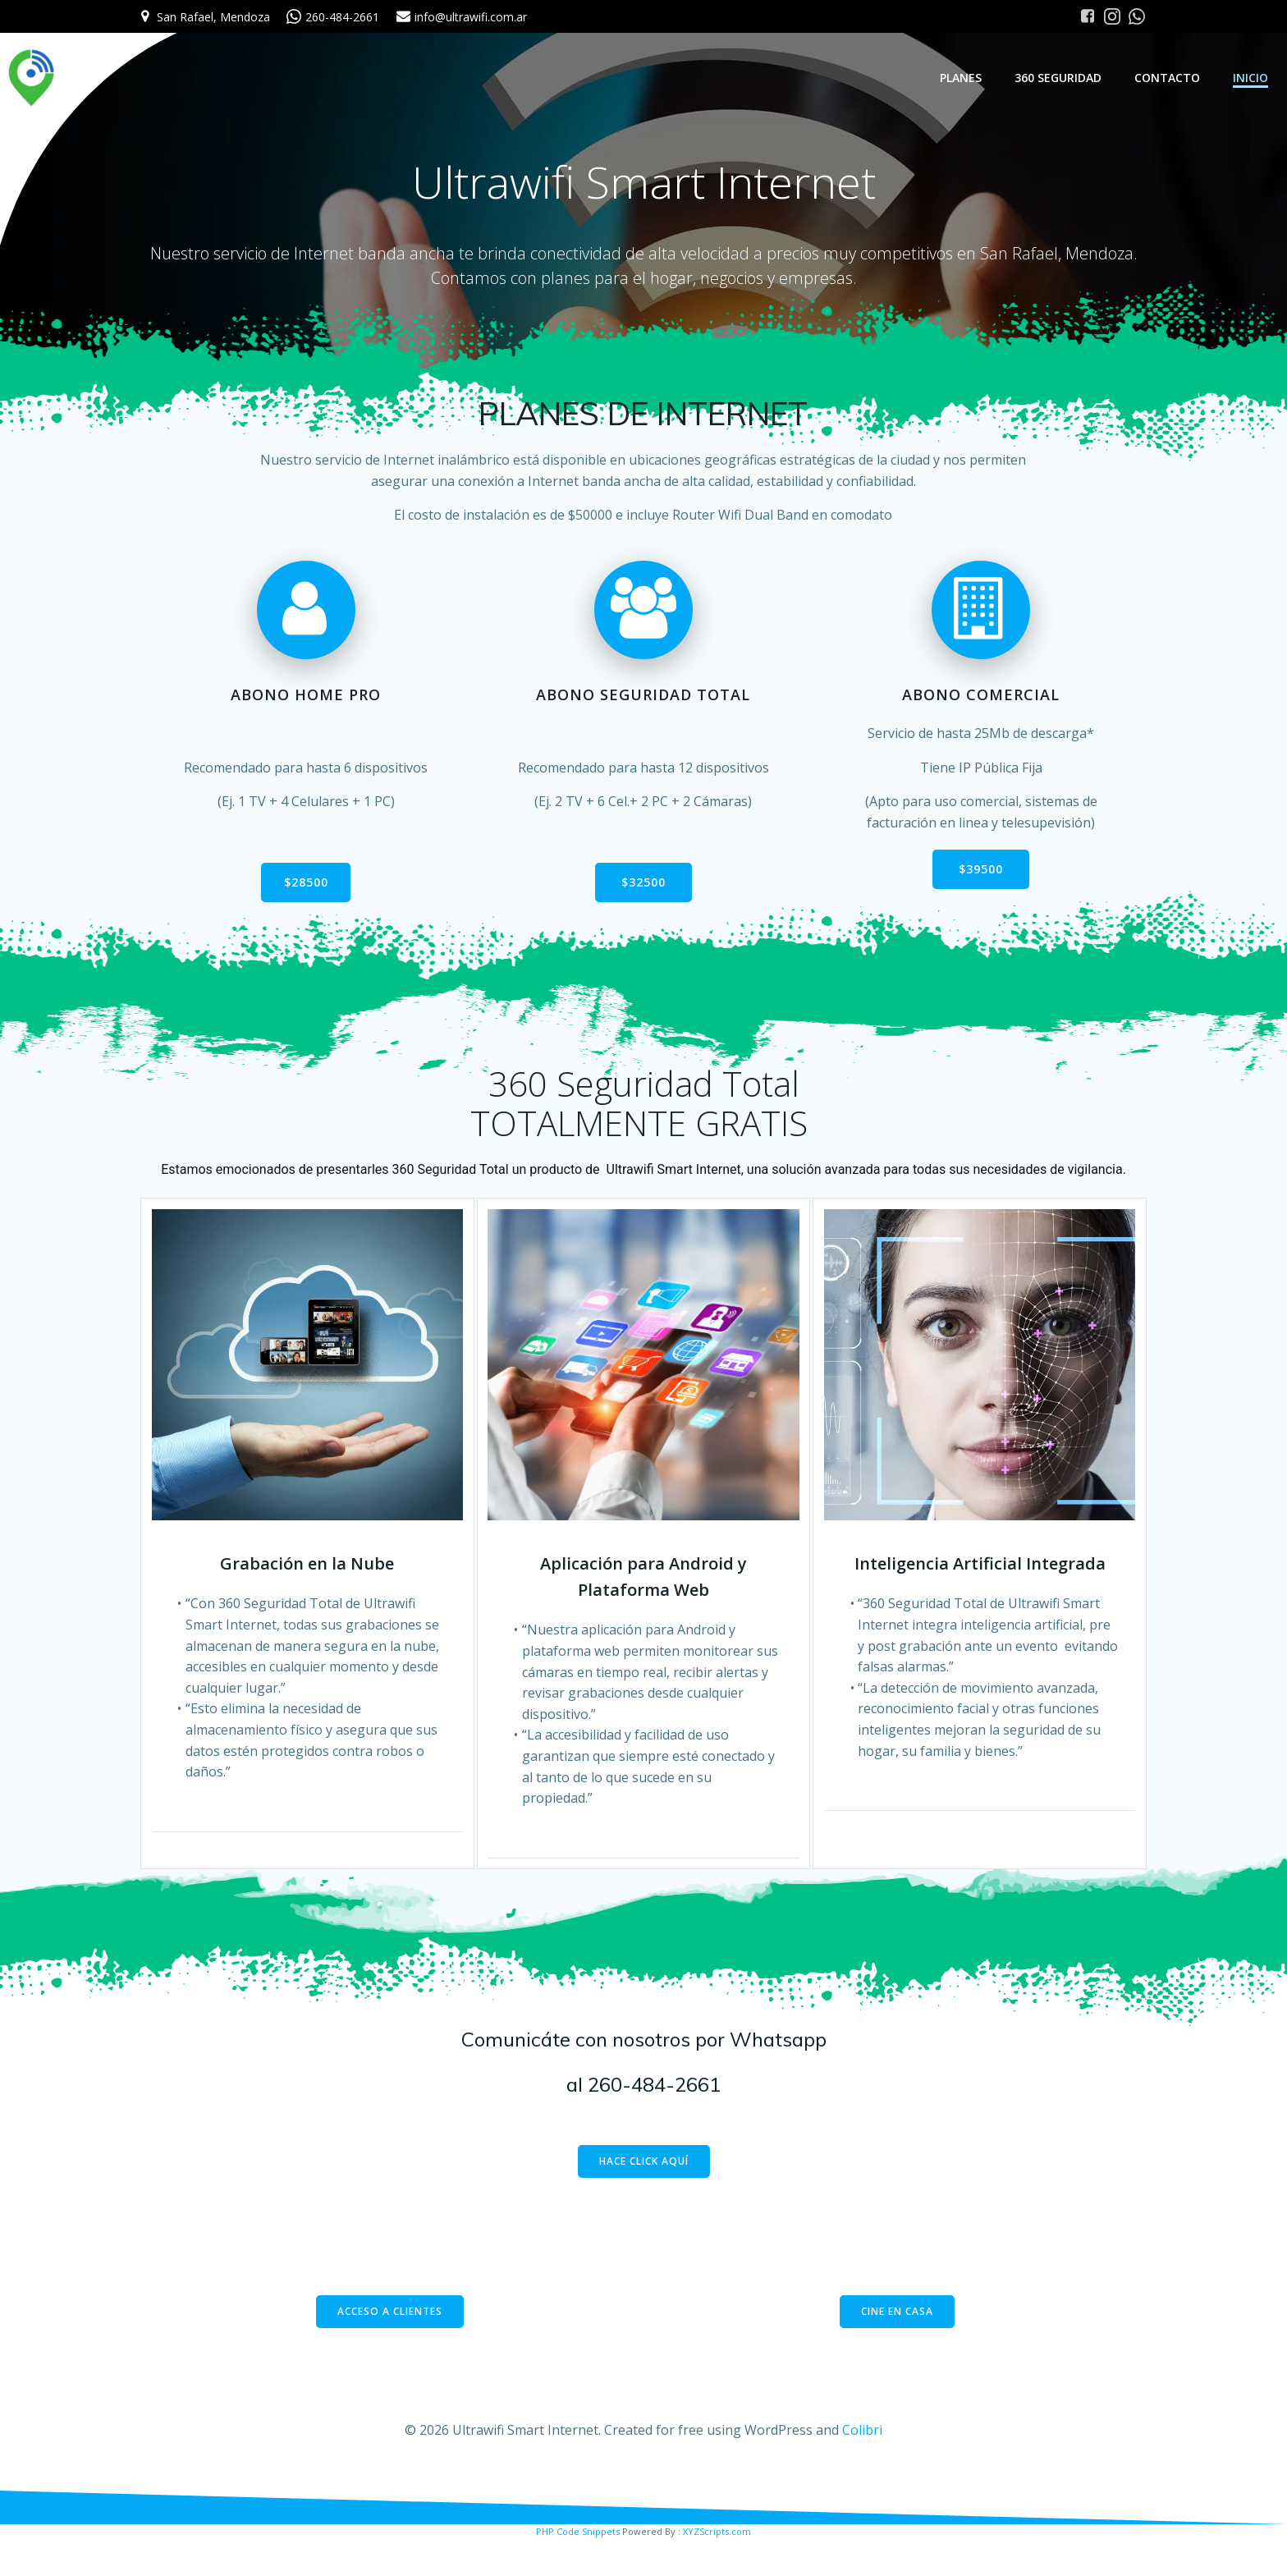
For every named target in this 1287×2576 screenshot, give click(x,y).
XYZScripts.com (717, 2569)
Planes (963, 78)
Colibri (862, 2468)
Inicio (1253, 78)
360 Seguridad (1060, 78)
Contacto (1169, 78)
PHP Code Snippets (578, 2569)
